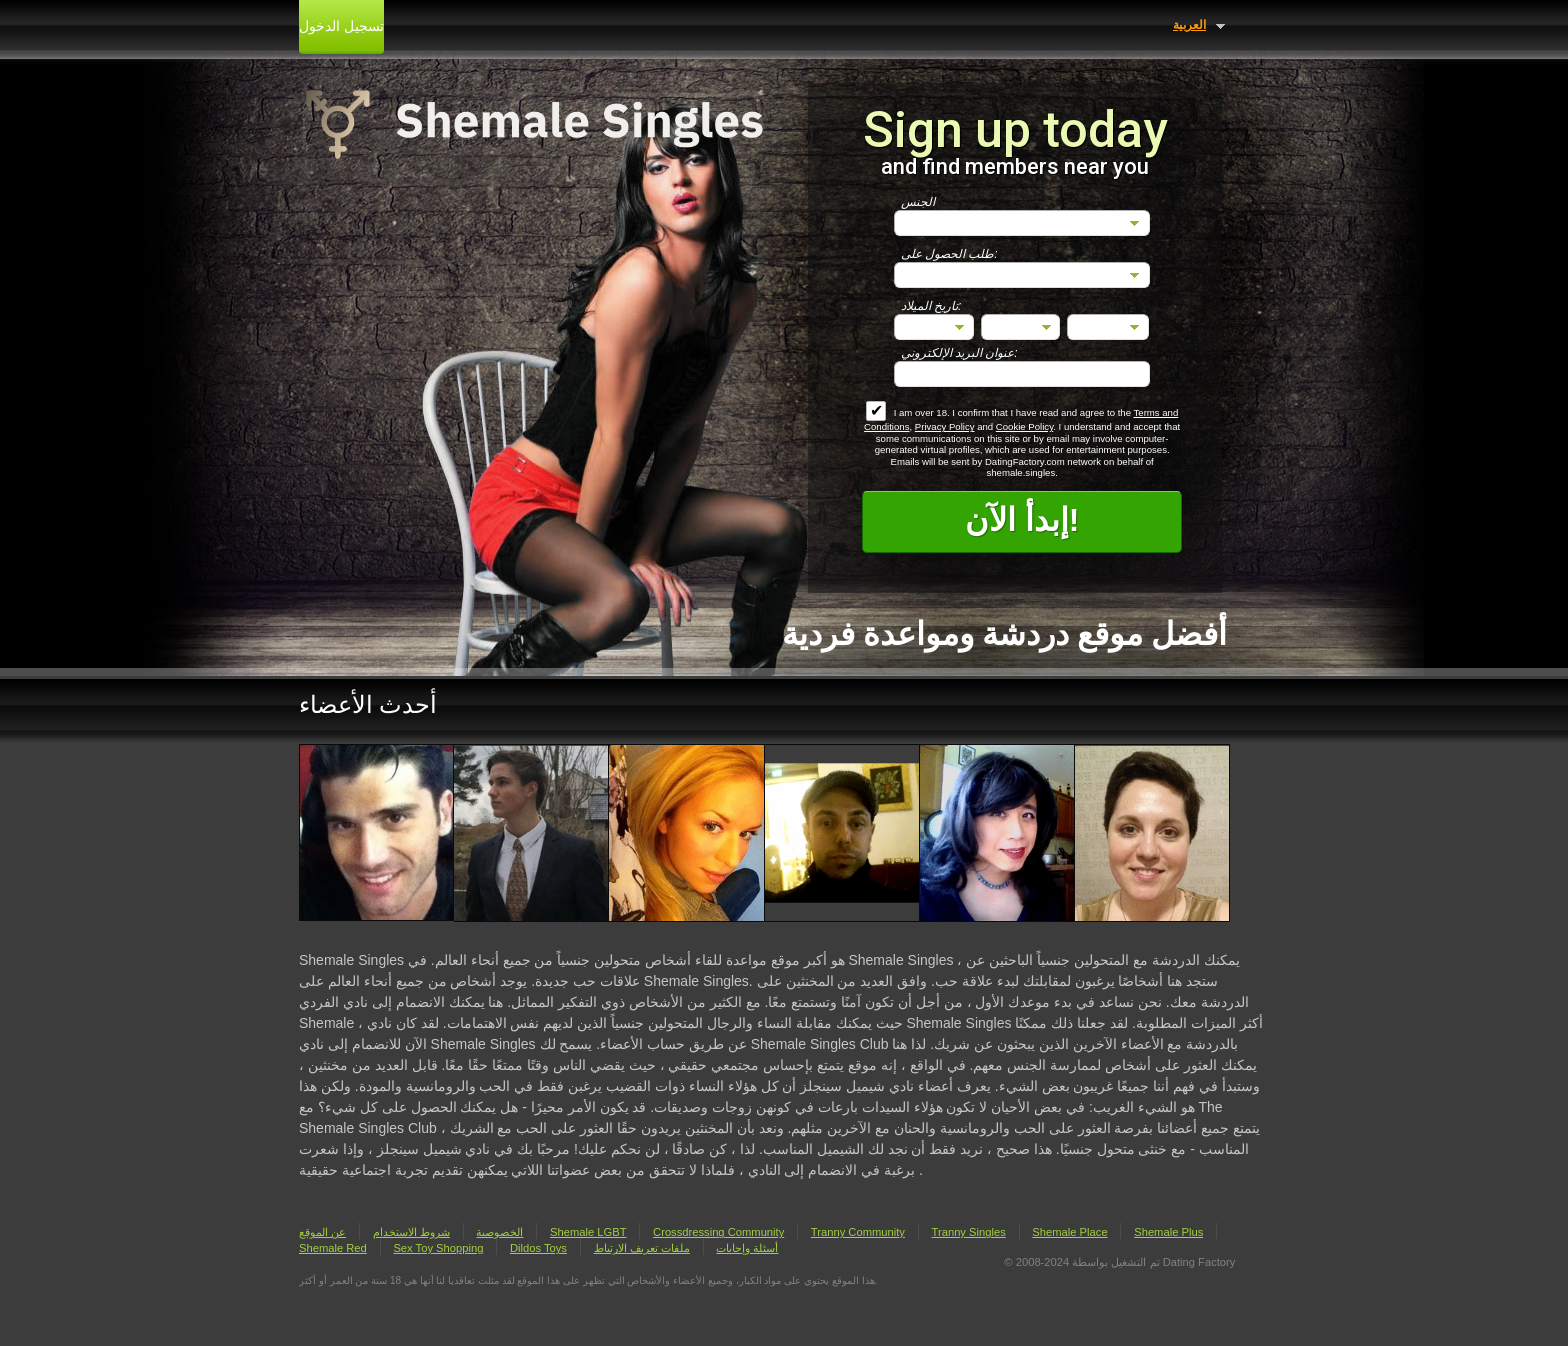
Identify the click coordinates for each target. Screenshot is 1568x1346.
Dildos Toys (538, 1248)
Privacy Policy (945, 426)
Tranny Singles (969, 1232)
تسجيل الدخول (341, 26)
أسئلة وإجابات (747, 1248)
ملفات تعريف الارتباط (642, 1248)
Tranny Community (858, 1232)
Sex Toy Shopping (438, 1248)
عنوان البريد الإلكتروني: (959, 353)
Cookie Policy (1024, 426)
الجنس (918, 202)
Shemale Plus (1168, 1232)
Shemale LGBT (588, 1232)
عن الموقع (322, 1232)
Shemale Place (1069, 1232)
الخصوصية (499, 1232)
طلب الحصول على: (949, 254)
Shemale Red (333, 1248)
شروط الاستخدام (411, 1232)
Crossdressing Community (718, 1232)
